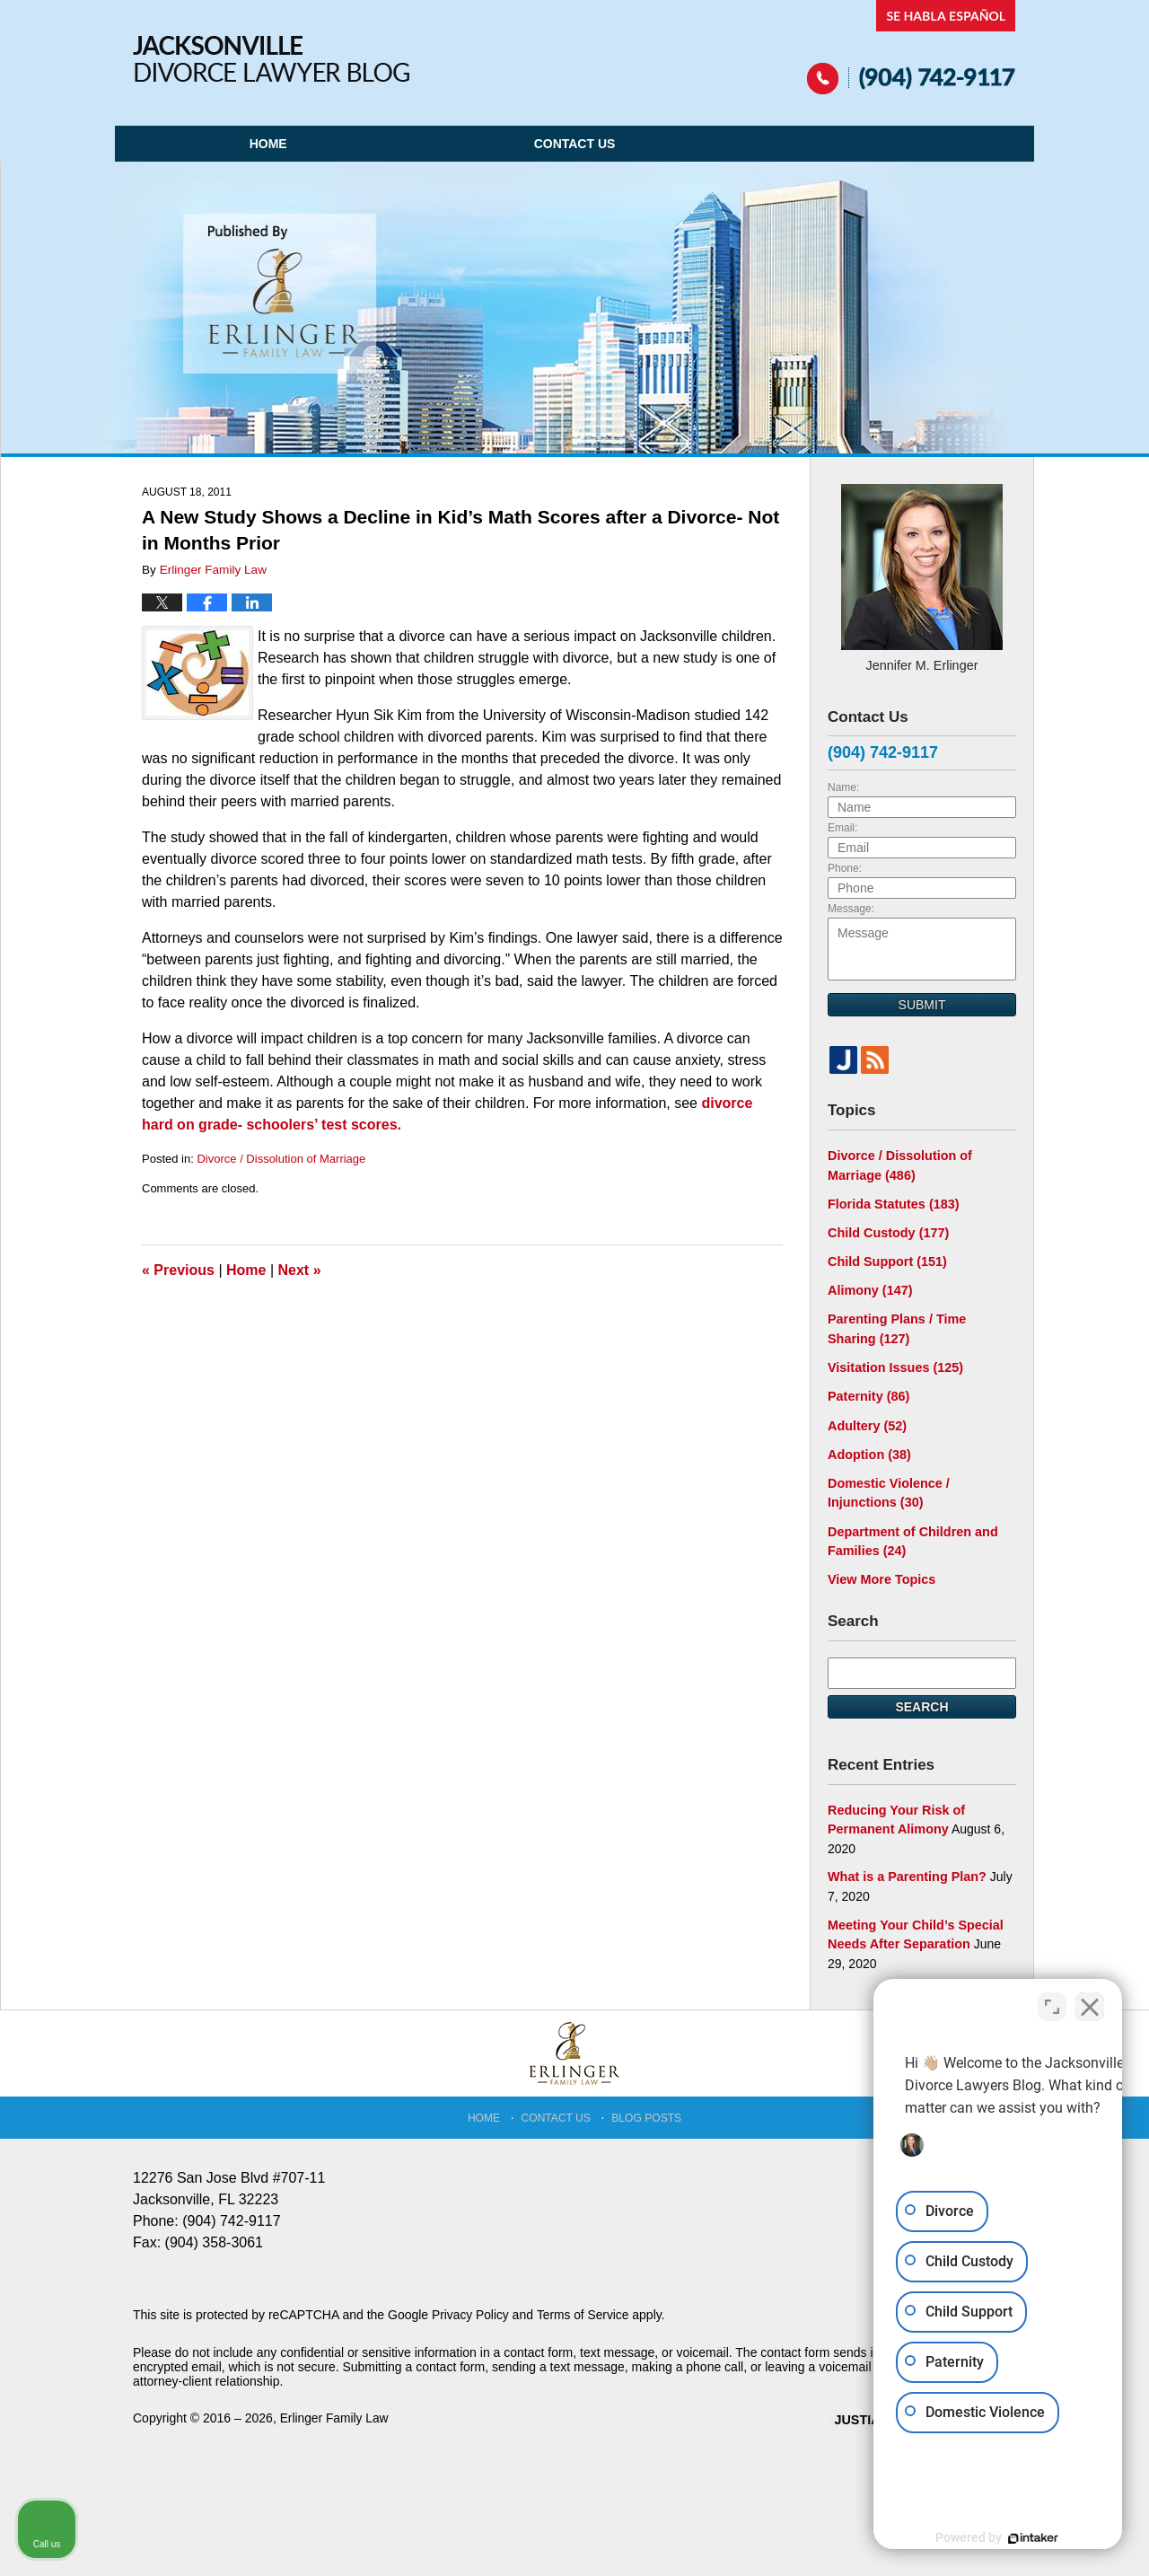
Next (299, 1270)
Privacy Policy (471, 2300)
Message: (851, 907)
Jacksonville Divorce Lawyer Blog (271, 59)
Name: (843, 786)
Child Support (885, 1258)
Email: (842, 827)
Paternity (868, 1390)
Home (268, 143)
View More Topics (880, 1568)
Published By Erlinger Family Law (911, 47)
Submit (922, 1004)
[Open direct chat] (1052, 2002)
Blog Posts (646, 2103)
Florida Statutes (891, 1201)
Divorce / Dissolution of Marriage (281, 1158)
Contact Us (575, 143)
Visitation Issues (894, 1361)
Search (921, 1695)
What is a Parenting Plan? (905, 1864)
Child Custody (886, 1229)
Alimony (869, 1286)
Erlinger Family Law (335, 2403)
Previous (178, 1270)
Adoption (868, 1446)
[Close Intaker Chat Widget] (1089, 2002)
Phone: (845, 867)
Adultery (866, 1418)
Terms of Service (584, 2300)
